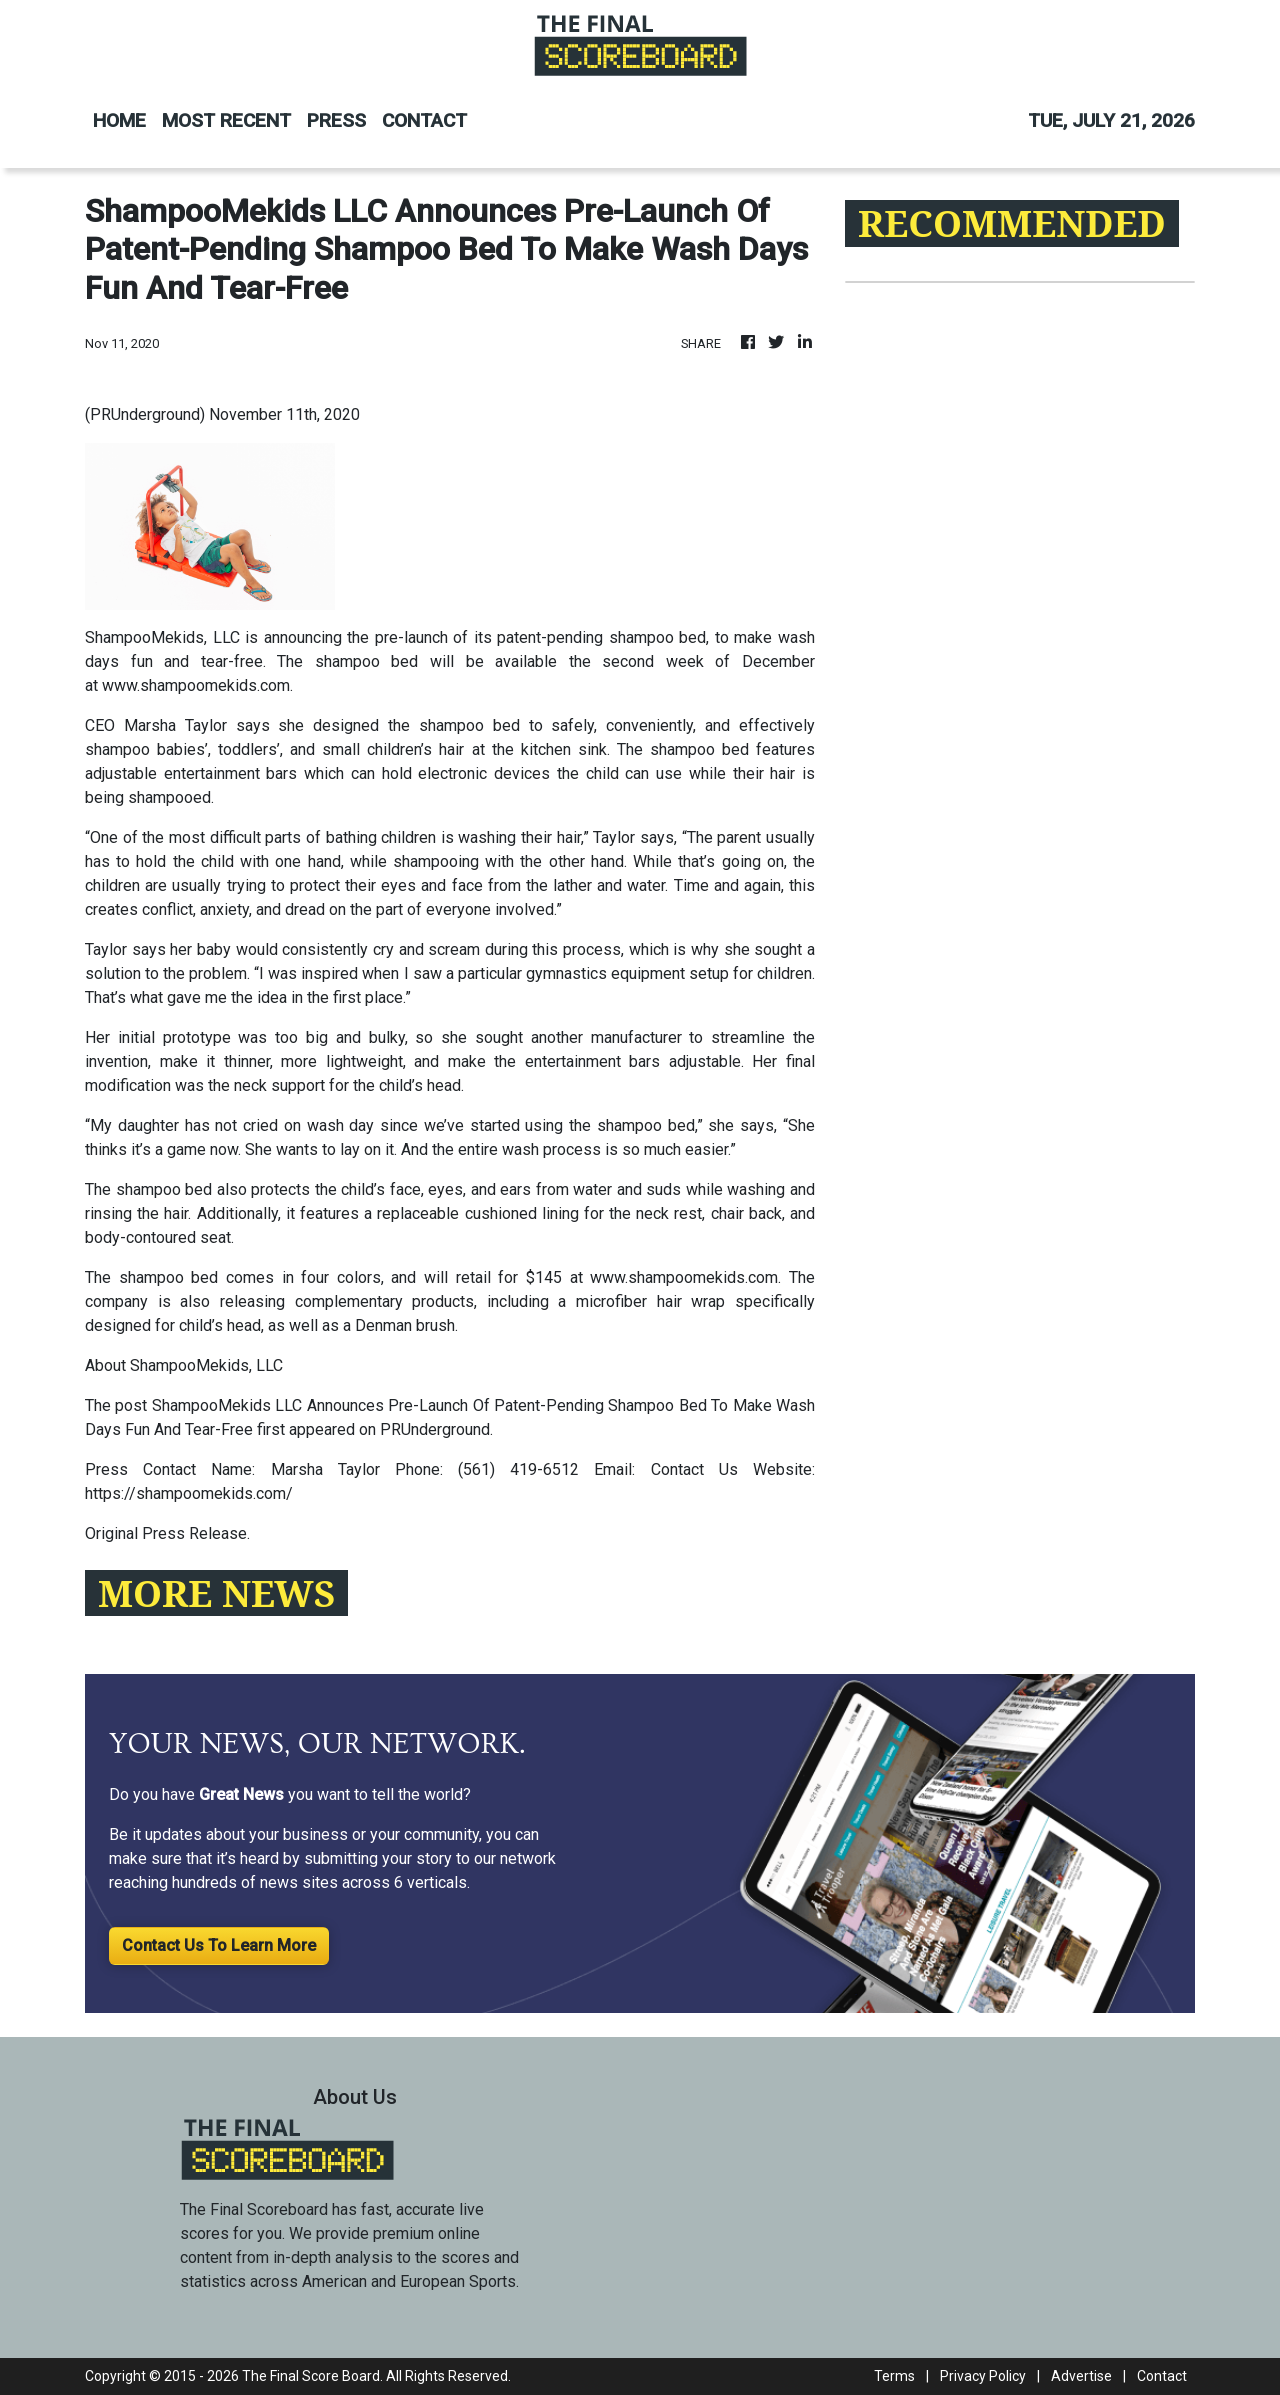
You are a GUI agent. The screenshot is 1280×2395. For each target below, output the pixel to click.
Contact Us (694, 1469)
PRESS (336, 120)
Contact (1162, 2376)
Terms (894, 2376)
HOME (119, 120)
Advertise (1081, 2376)
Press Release (194, 1533)
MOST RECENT (226, 120)
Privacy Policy (983, 2376)
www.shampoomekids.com (196, 685)
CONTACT (424, 120)
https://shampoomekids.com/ (189, 1493)
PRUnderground (435, 1429)
